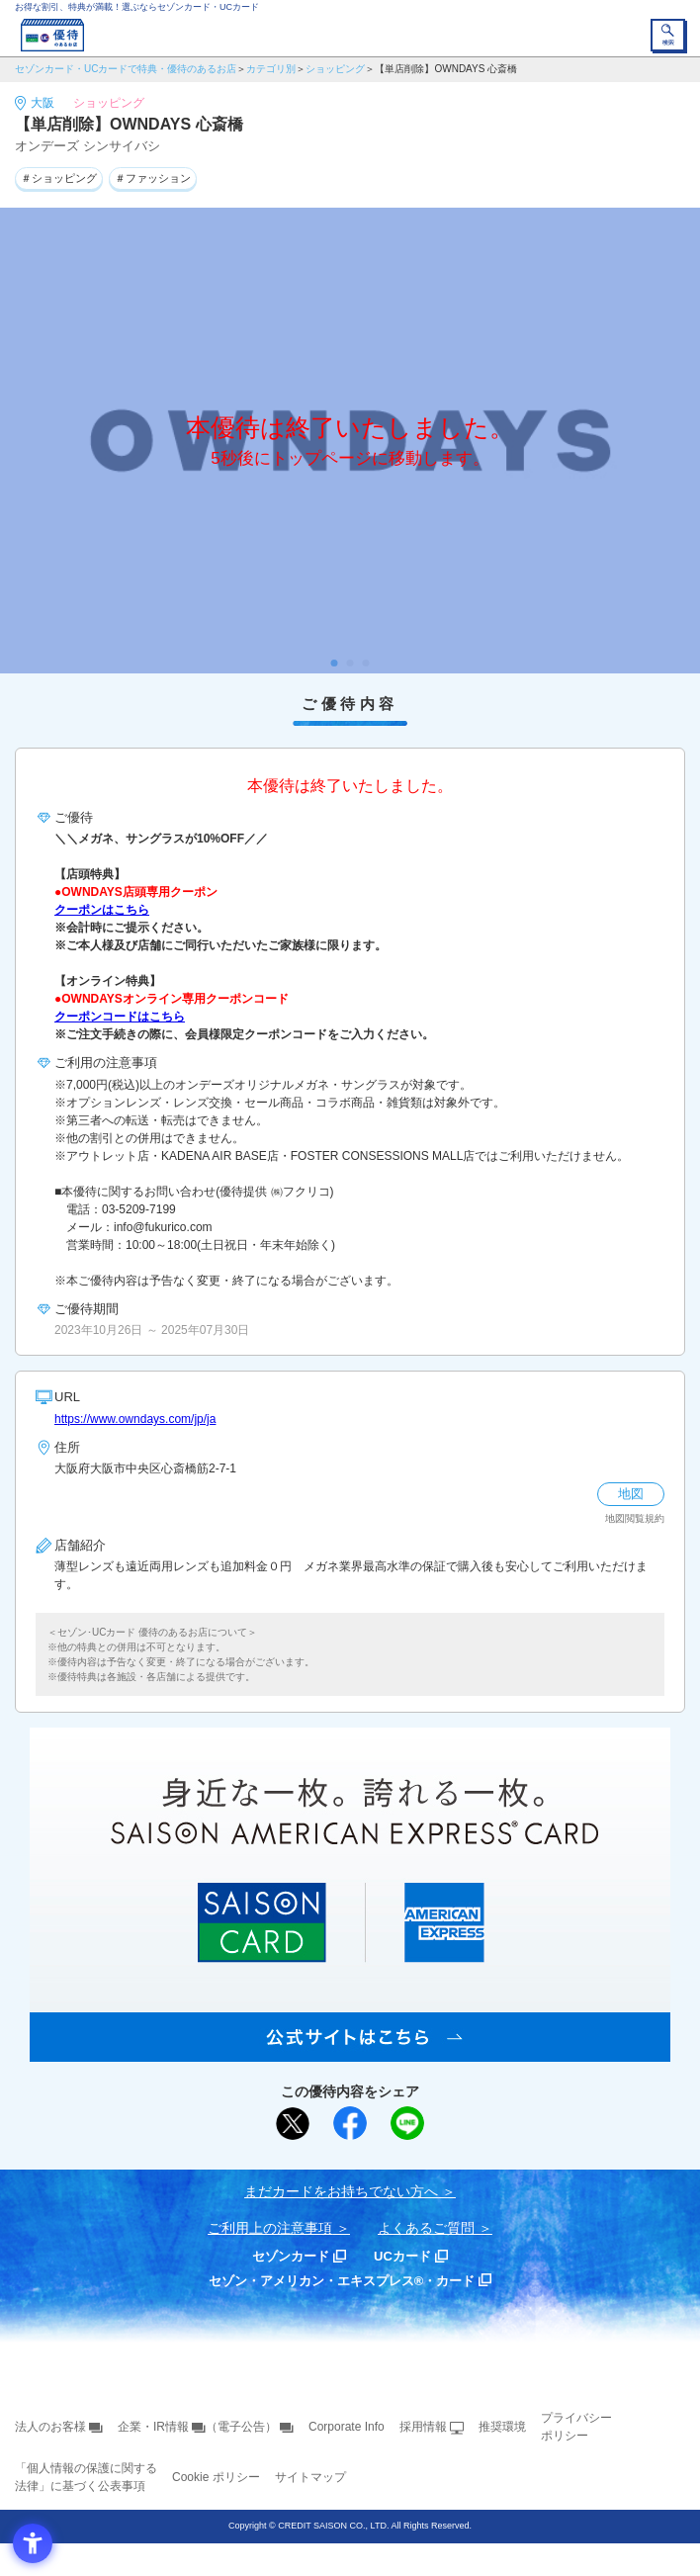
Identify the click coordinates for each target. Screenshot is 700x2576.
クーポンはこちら (101, 910)
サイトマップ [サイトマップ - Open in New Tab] (310, 2477)
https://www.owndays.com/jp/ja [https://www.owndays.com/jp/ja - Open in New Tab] (135, 1419)
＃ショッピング (59, 178)
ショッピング (335, 68)
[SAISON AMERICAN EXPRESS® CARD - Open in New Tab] (350, 2051)
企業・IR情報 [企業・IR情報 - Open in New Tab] (153, 2427)
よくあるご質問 (426, 2228)
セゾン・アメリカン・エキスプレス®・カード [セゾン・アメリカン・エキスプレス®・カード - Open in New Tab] (342, 2280)
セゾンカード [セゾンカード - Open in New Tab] (290, 2256)
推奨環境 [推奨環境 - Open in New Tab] (502, 2427)
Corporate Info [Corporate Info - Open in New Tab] (346, 2427)
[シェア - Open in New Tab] (350, 2123)
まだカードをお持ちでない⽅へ (341, 2191)
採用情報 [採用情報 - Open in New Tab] (423, 2427)
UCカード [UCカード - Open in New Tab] (402, 2256)
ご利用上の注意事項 (270, 2228)
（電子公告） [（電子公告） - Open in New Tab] (241, 2427)
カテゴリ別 (271, 68)
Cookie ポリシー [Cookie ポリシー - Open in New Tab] (216, 2477)
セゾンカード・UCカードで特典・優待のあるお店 (125, 68)
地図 (631, 1493)
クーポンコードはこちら (119, 1016)
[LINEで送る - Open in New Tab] (407, 2123)
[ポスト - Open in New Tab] (292, 2124)
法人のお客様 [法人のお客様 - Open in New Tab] (50, 2427)
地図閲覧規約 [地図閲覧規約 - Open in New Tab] (634, 1518)
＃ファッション (153, 178)
